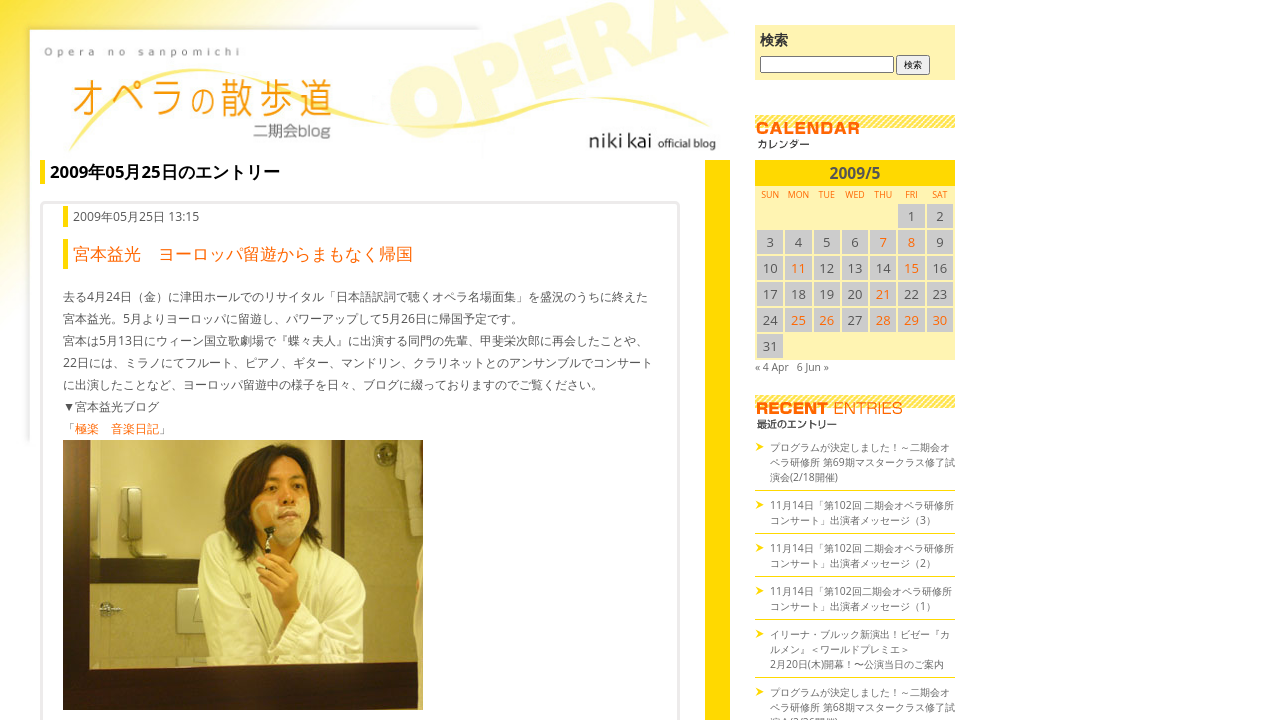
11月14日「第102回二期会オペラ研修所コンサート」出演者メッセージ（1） (861, 598)
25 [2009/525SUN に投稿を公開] (798, 320)
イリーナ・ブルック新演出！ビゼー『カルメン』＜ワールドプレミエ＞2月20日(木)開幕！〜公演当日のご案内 (860, 649)
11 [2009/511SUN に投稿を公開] (798, 268)
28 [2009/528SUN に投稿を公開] (883, 320)
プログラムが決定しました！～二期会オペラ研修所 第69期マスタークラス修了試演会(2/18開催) (862, 462)
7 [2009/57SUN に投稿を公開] (883, 242)
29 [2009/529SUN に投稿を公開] (911, 320)
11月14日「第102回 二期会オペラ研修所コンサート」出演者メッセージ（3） (862, 512)
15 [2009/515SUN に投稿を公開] (911, 268)
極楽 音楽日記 (117, 428)
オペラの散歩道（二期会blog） (380, 95)
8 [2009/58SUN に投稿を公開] (911, 242)
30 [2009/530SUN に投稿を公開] (939, 320)
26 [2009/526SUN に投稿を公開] (826, 320)
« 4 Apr (772, 367)
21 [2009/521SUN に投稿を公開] (883, 294)
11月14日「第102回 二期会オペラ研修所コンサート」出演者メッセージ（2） (862, 555)
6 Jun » (813, 367)
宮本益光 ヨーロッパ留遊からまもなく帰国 (243, 253)
